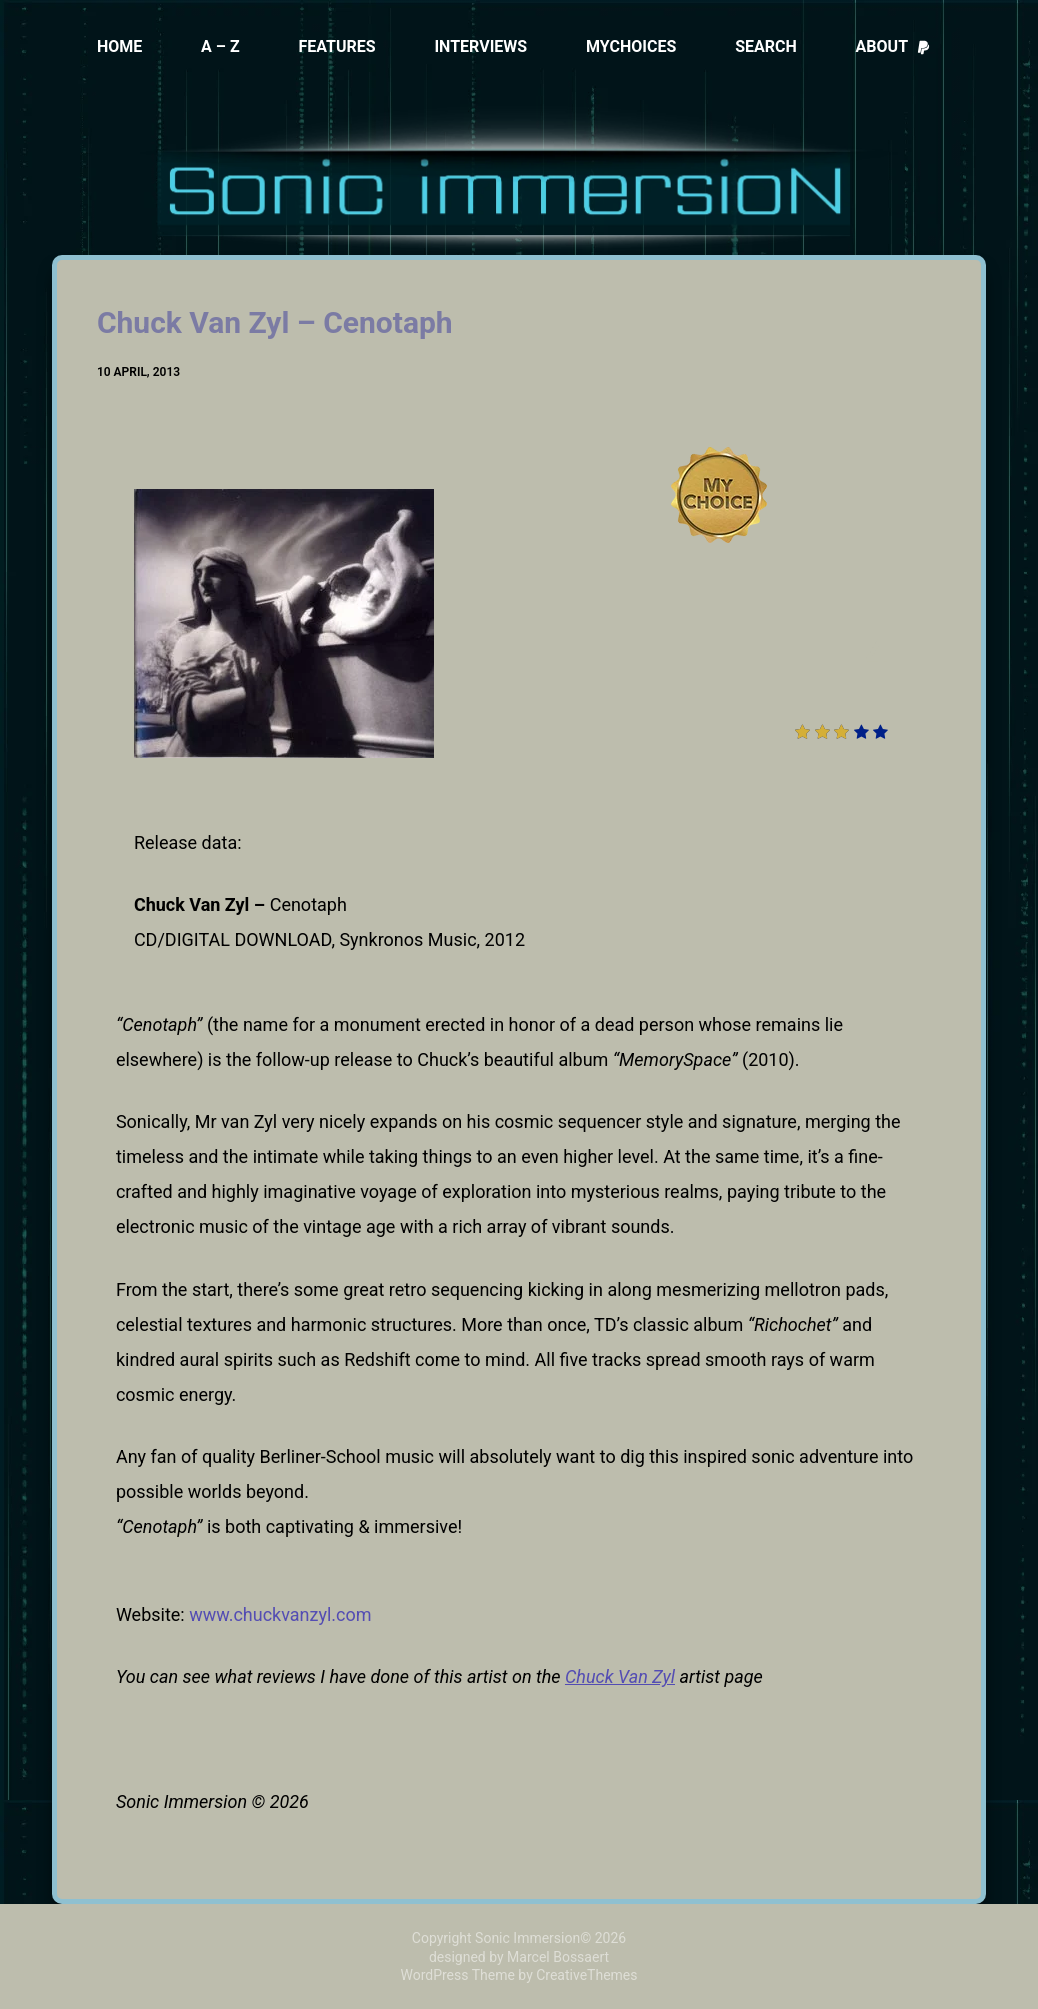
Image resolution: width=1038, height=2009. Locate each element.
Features (336, 46)
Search (766, 46)
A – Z (220, 46)
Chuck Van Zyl (620, 1676)
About (893, 46)
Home (119, 46)
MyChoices (631, 46)
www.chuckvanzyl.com (280, 1614)
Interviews (480, 46)
